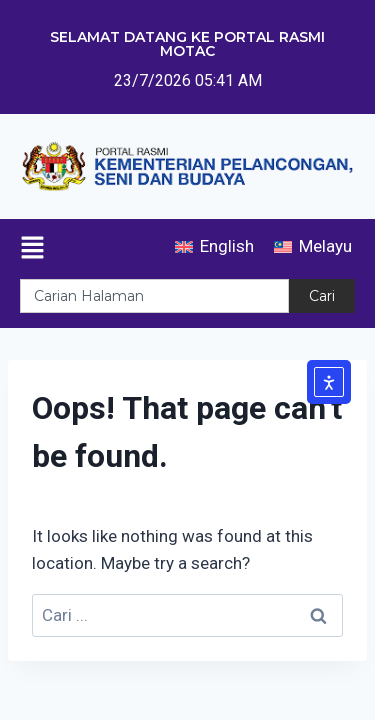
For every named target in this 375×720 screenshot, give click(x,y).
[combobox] (154, 296)
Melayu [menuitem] (325, 246)
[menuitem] (214, 246)
